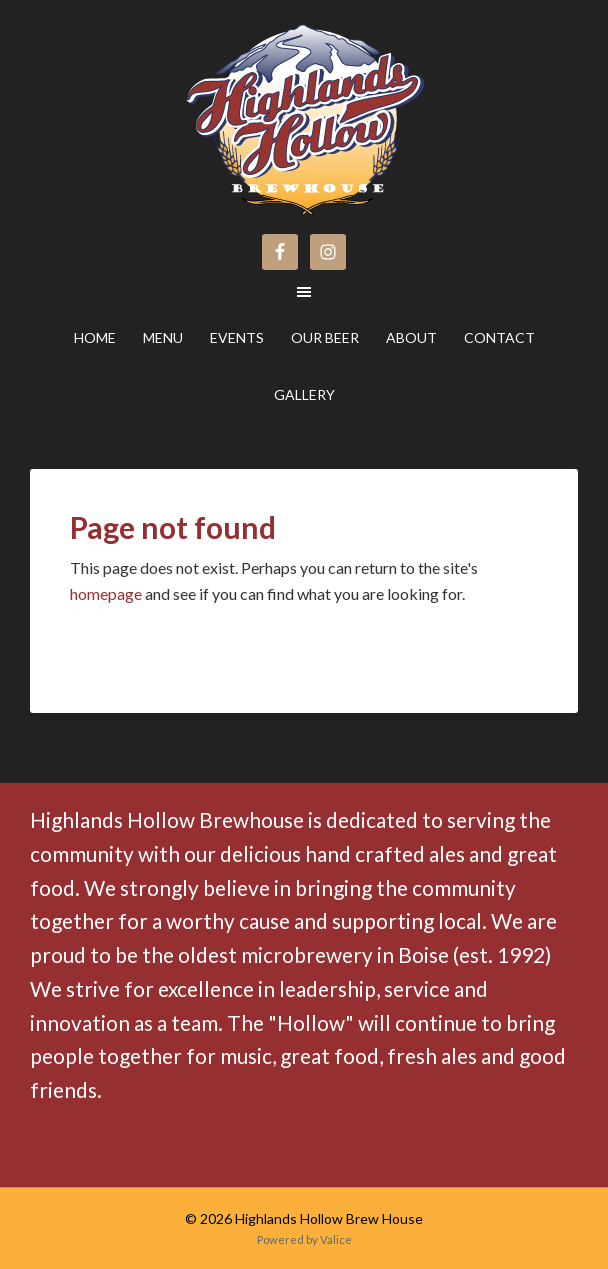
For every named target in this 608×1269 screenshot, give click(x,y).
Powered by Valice (304, 1239)
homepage (106, 593)
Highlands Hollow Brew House (132, 101)
